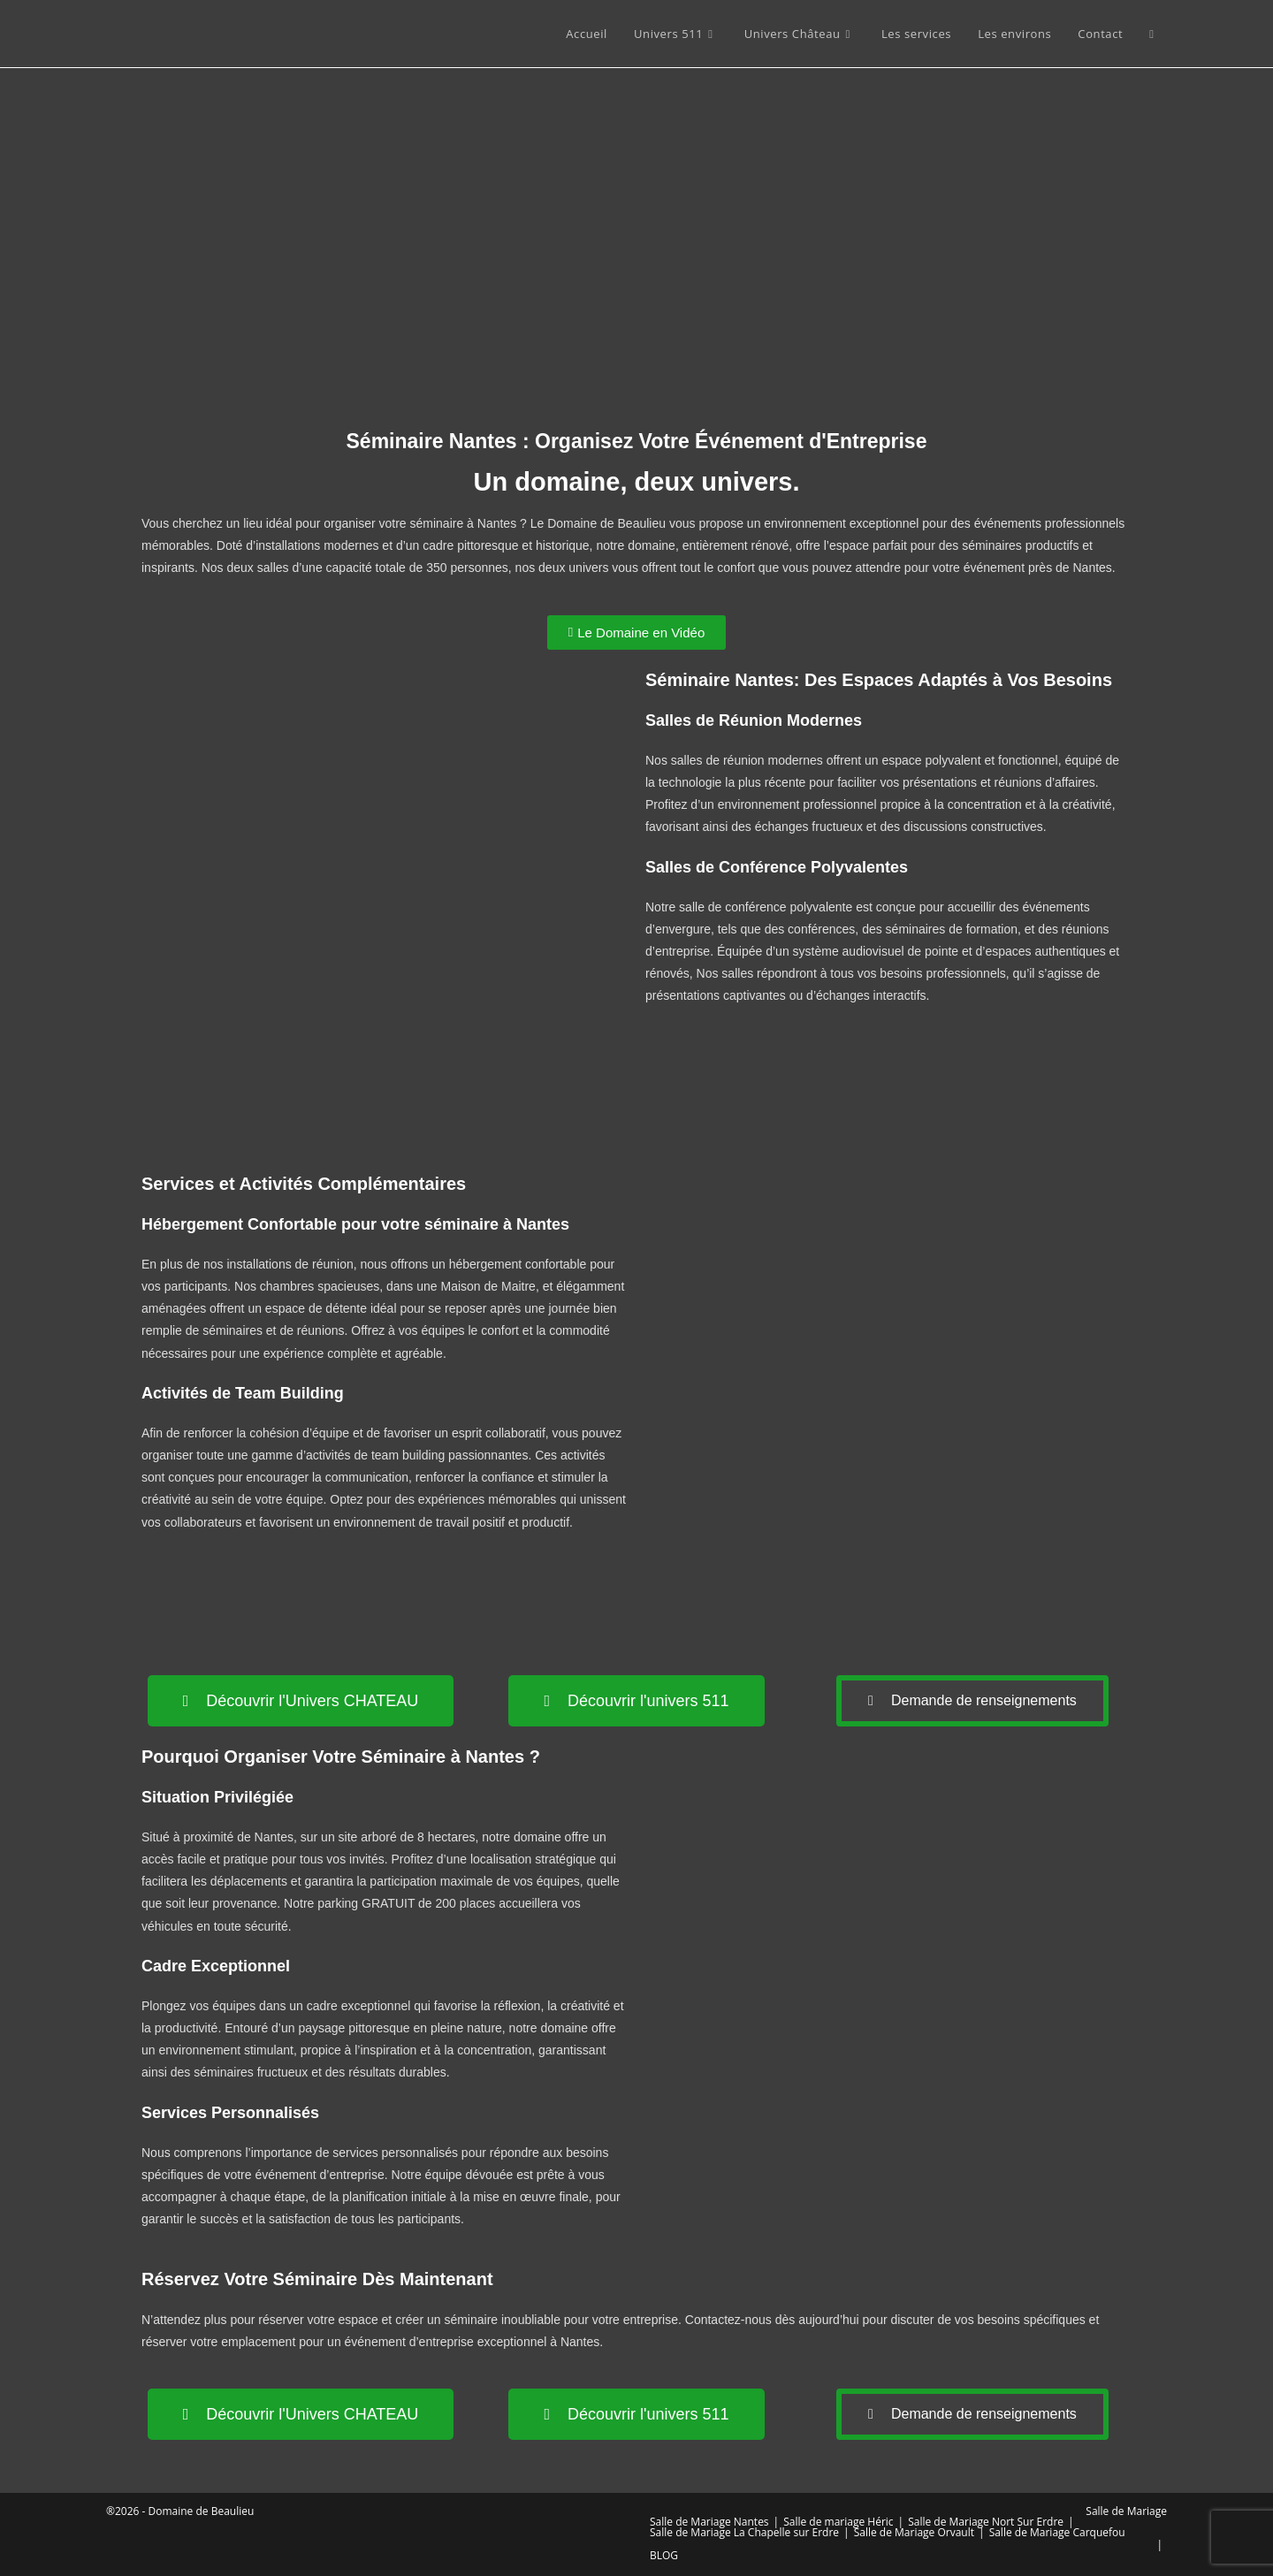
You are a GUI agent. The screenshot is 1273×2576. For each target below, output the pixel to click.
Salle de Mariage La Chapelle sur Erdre (744, 2532)
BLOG (664, 2555)
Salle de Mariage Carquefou (1057, 2532)
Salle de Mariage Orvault (914, 2532)
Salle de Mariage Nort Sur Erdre (985, 2521)
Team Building (289, 1393)
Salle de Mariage (1126, 2511)
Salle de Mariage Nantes (709, 2521)
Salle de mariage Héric (838, 2521)
